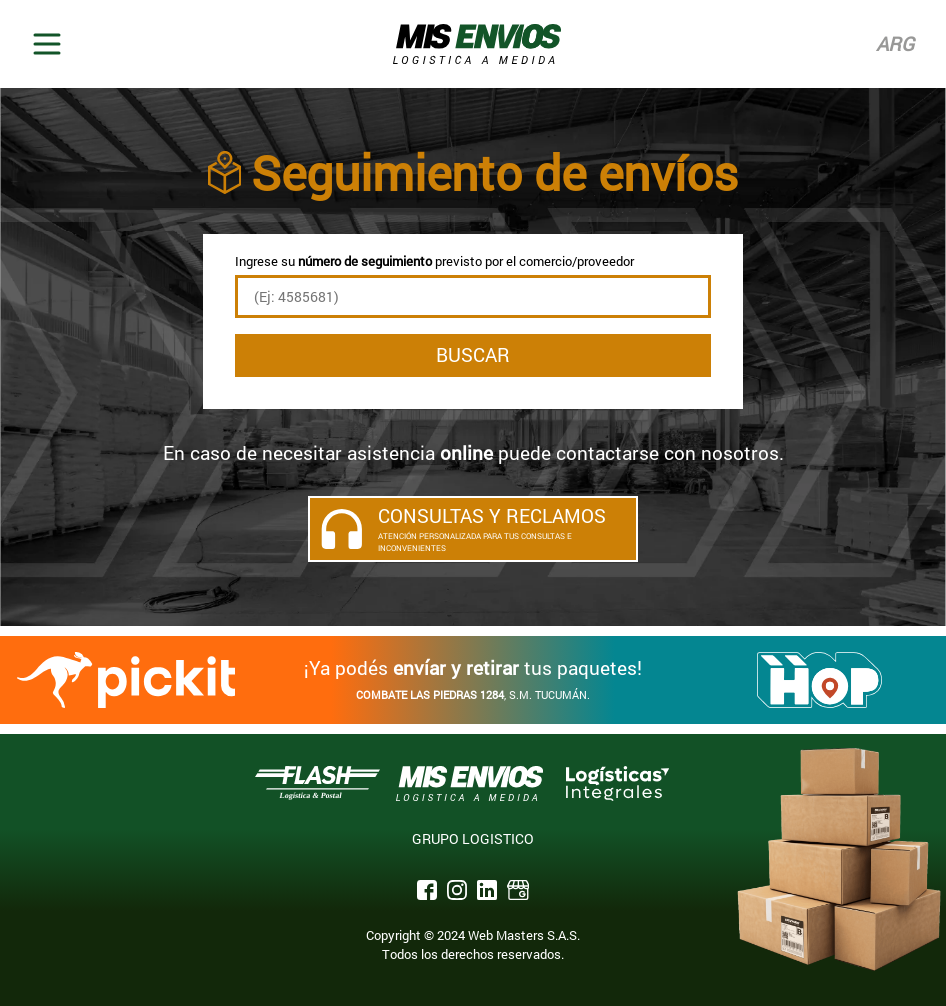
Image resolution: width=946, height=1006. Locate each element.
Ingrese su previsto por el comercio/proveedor (434, 261)
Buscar (473, 354)
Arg (895, 43)
